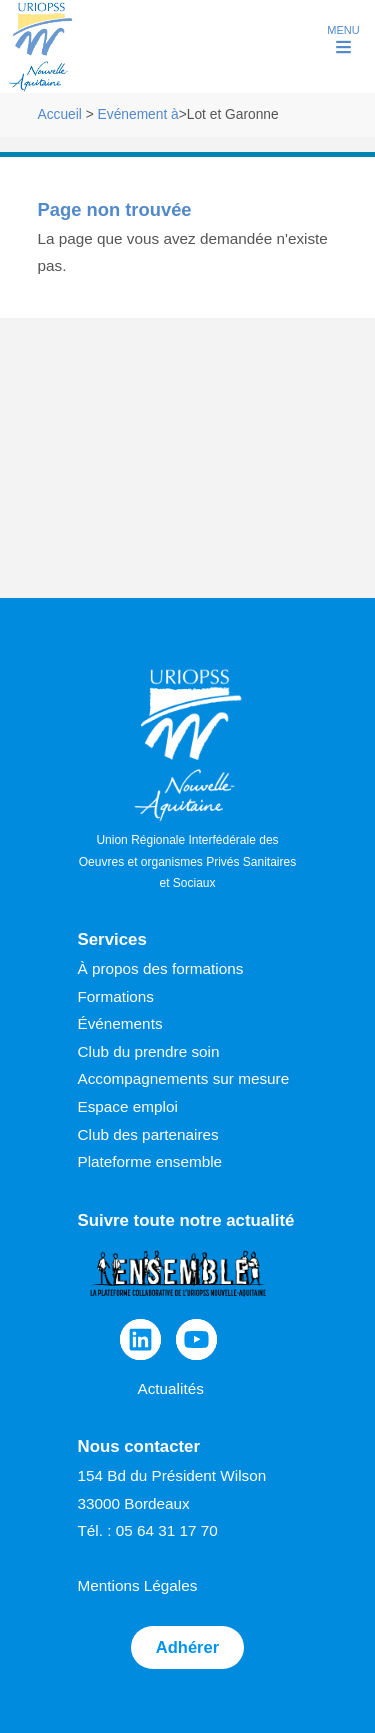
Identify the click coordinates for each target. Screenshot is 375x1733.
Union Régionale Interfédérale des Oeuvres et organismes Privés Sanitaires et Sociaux (187, 779)
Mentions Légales (138, 1585)
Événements (120, 1023)
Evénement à (138, 114)
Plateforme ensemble (150, 1161)
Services (112, 939)
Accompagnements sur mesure (184, 1078)
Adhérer (187, 1647)
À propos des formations (161, 968)
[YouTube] (196, 1339)
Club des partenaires (148, 1134)
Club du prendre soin (149, 1051)
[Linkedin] (140, 1339)
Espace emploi (128, 1106)
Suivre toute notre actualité (186, 1220)
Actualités (171, 1388)
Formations (116, 996)
